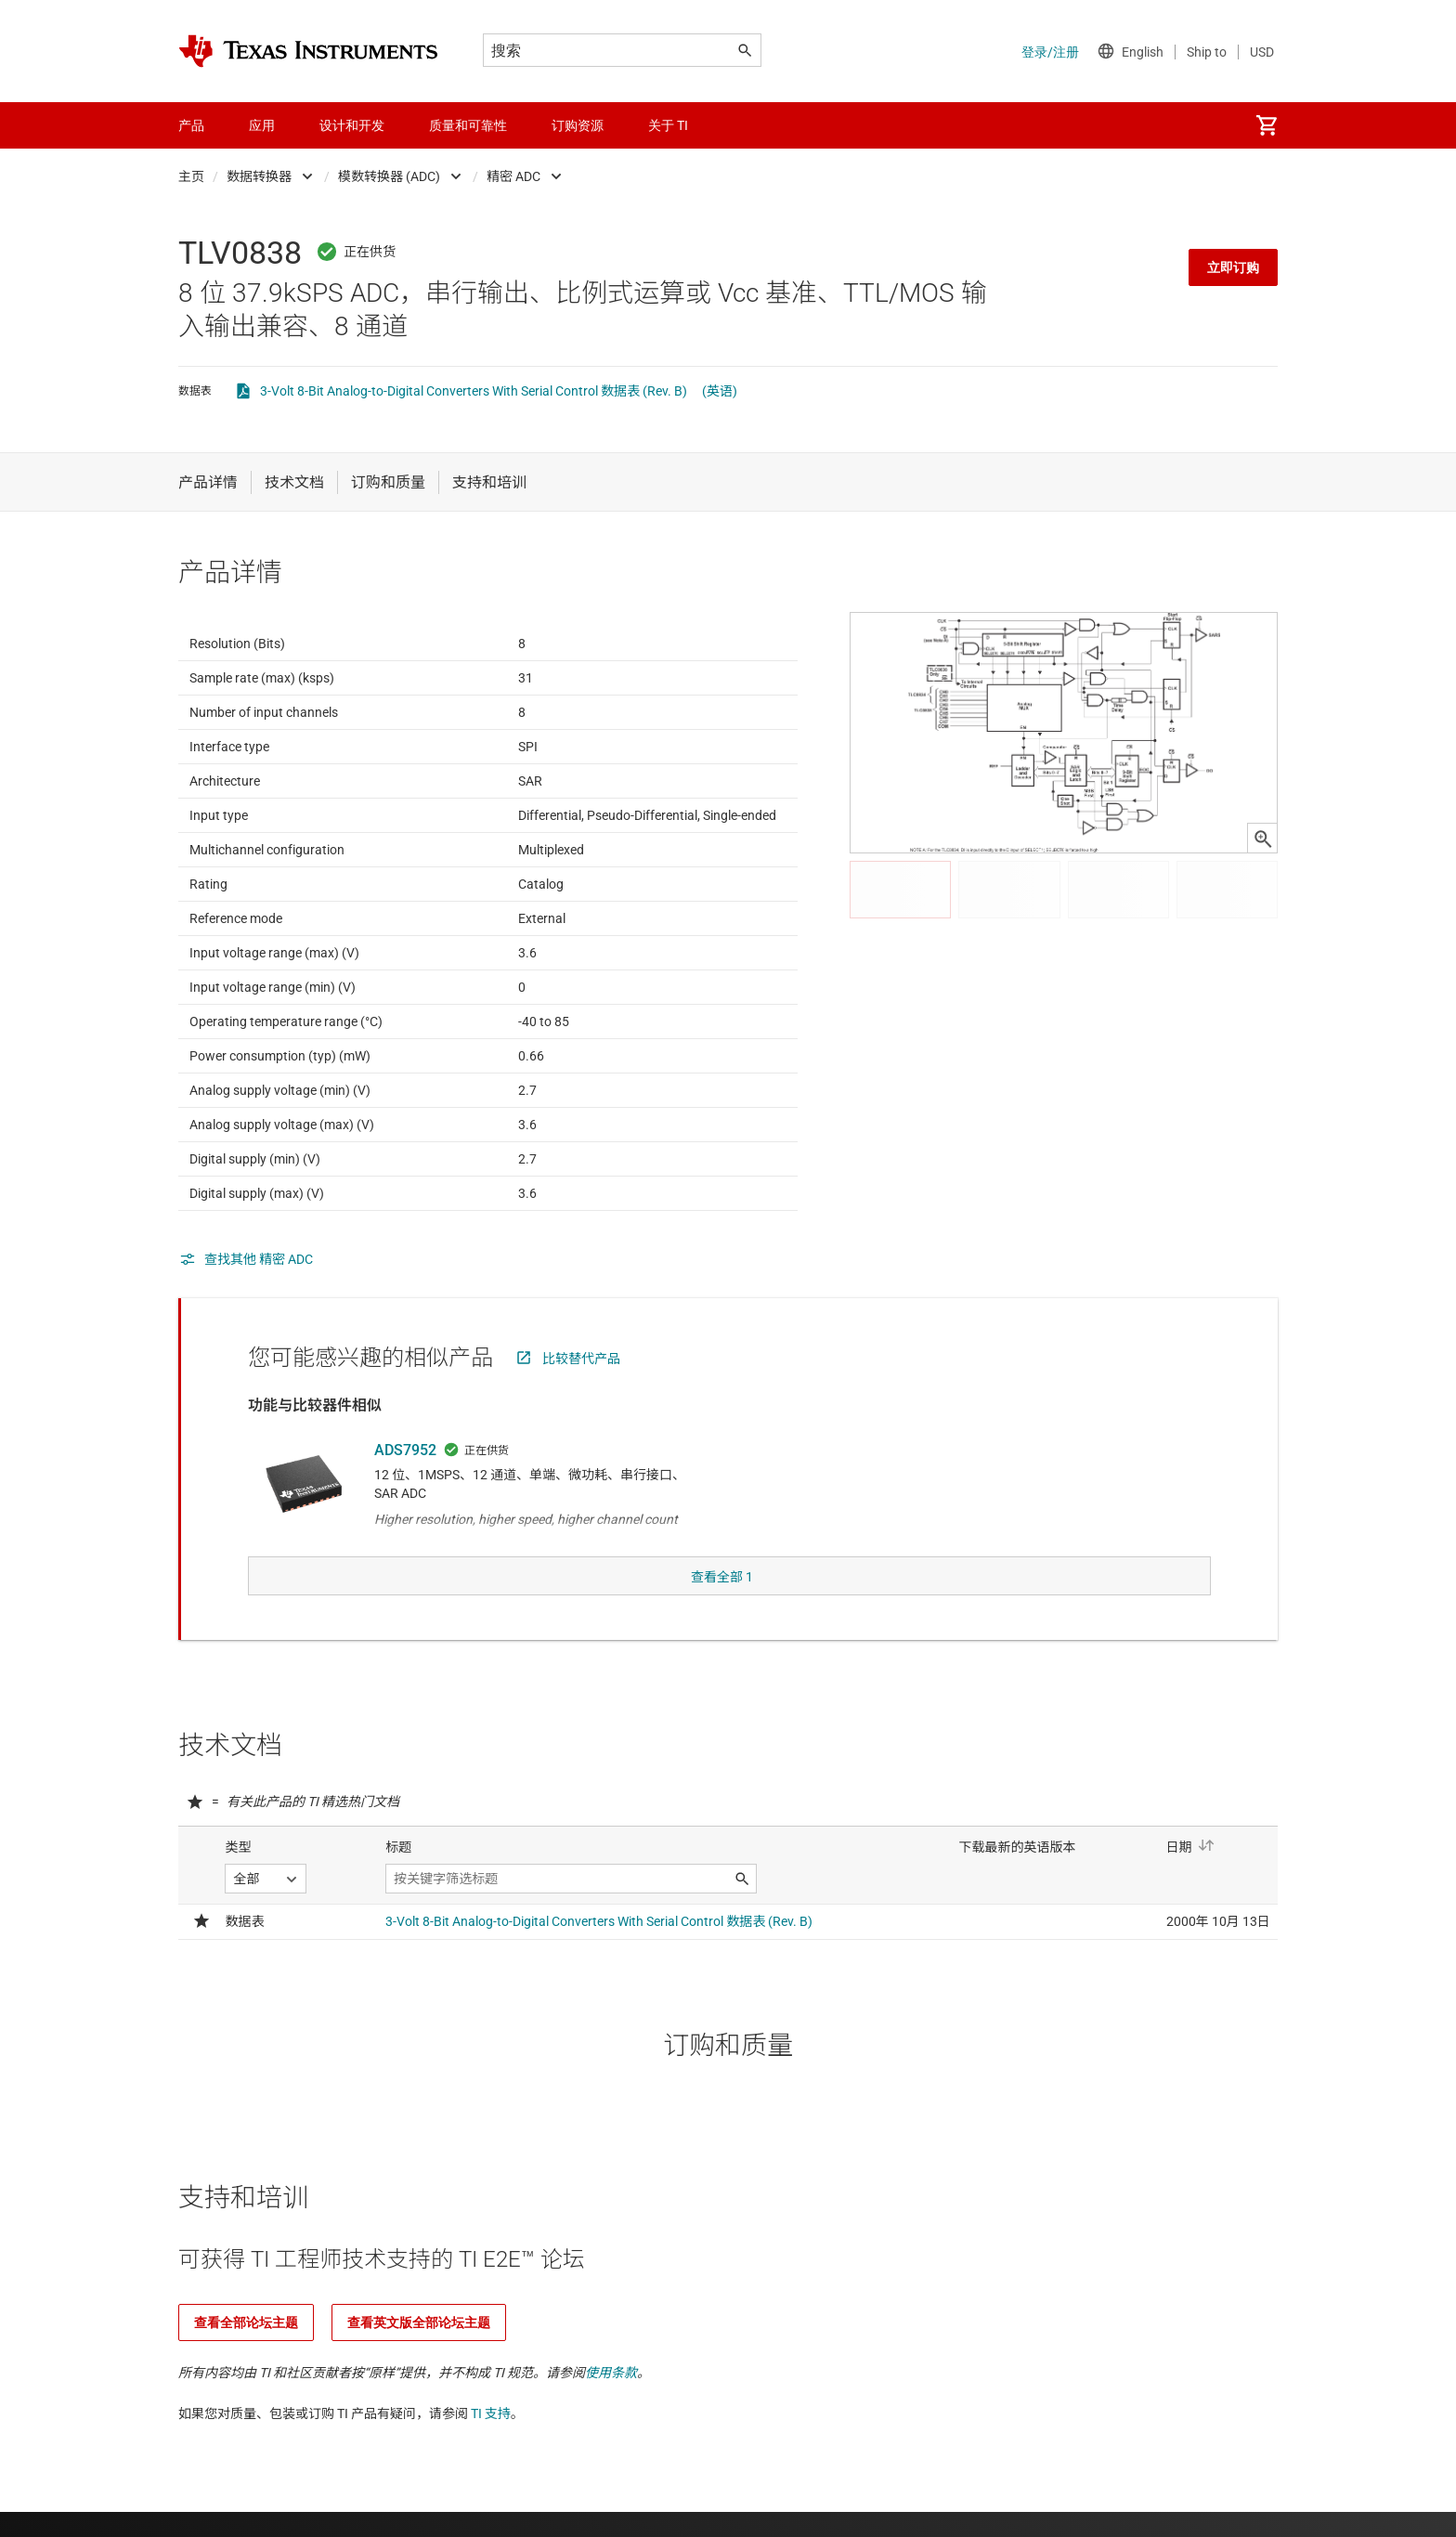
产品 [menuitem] (191, 125)
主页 (191, 176)
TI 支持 (491, 2405)
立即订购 (1233, 267)
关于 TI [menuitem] (668, 125)
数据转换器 (259, 176)
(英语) (719, 391)
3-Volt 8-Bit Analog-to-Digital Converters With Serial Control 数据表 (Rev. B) (473, 391)
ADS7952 (405, 1495)
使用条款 (611, 2364)
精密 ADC (513, 176)
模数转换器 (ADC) (389, 176)
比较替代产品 (581, 1404)
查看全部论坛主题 (246, 2314)
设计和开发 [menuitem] (351, 125)
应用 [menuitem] (262, 125)
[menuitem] (1266, 125)
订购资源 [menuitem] (578, 125)
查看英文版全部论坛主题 (418, 2314)
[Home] (308, 51)
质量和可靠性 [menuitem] (468, 125)
